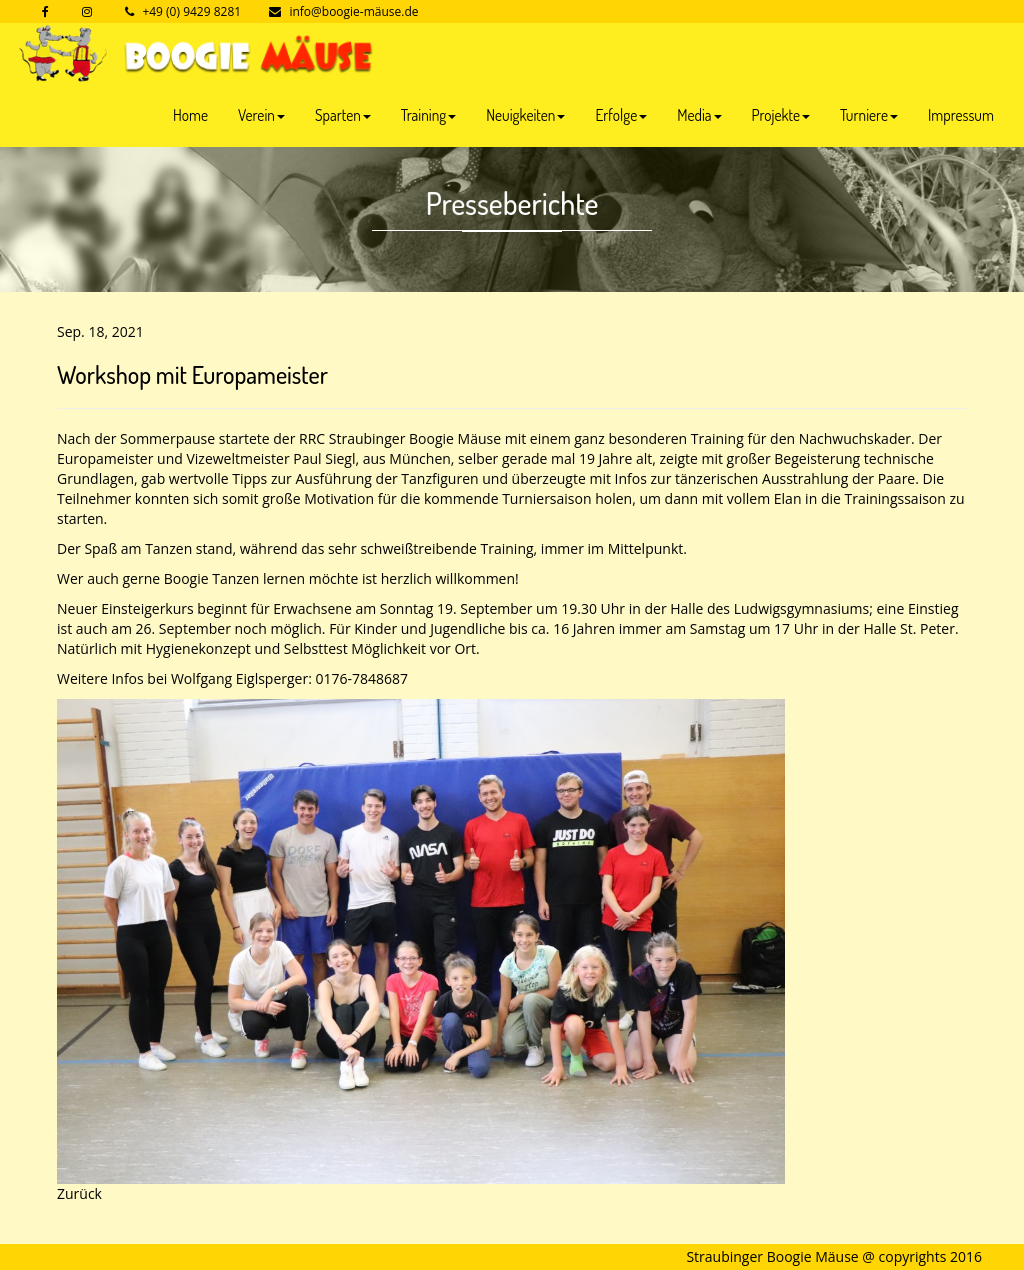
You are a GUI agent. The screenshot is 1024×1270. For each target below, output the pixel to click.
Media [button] (699, 115)
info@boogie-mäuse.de (353, 11)
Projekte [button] (781, 115)
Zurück (79, 1193)
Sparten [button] (343, 115)
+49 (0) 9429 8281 (191, 11)
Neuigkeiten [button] (525, 115)
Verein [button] (261, 115)
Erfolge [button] (621, 115)
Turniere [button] (869, 115)
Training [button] (428, 115)
